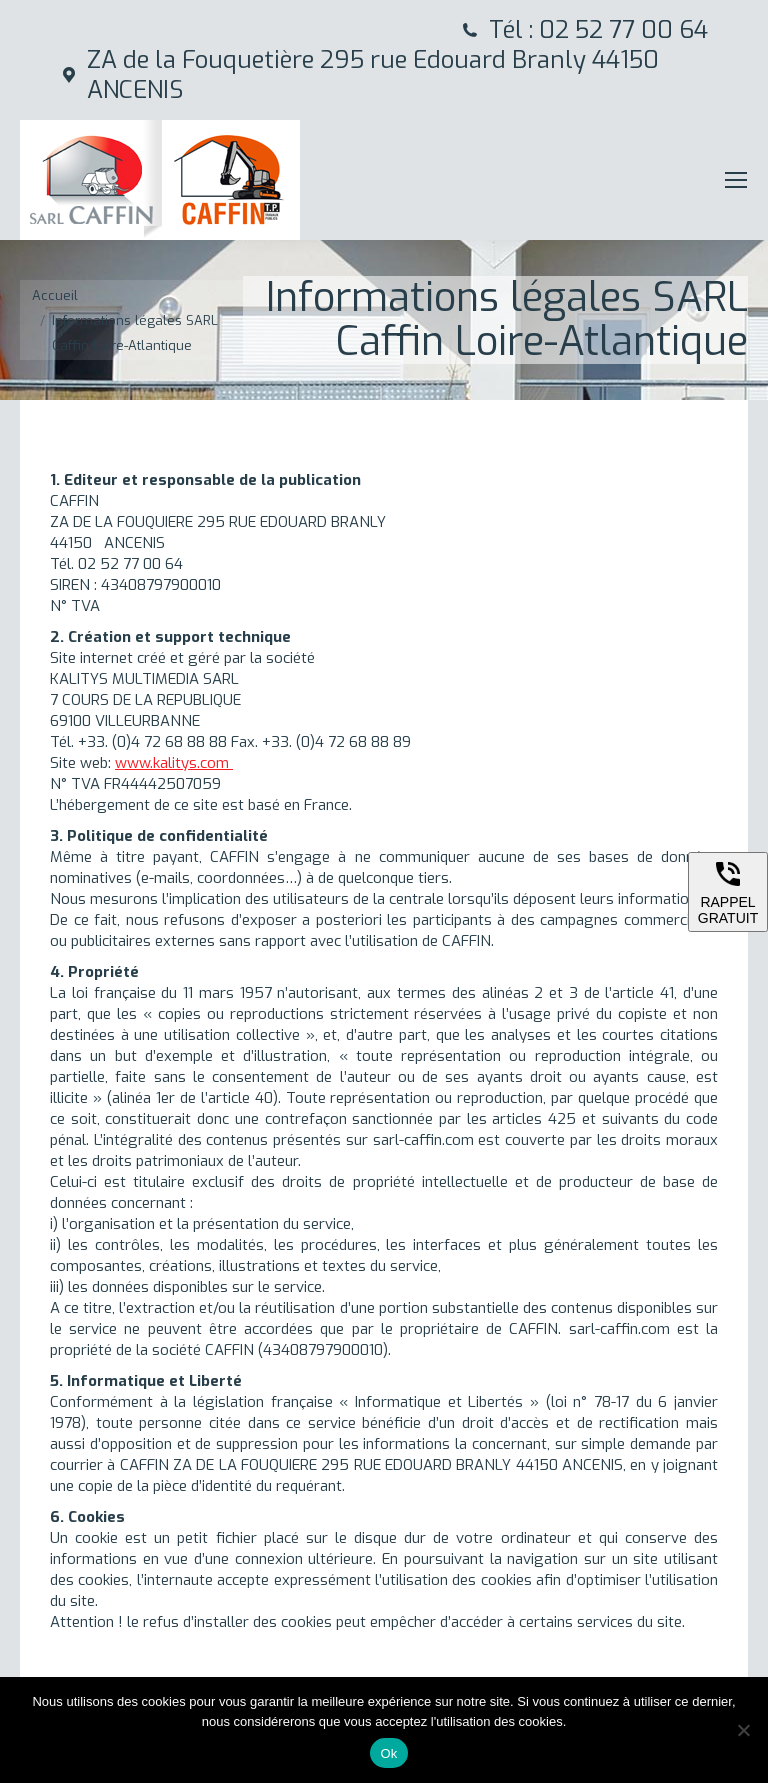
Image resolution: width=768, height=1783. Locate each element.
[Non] (743, 1730)
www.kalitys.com (174, 763)
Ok (388, 1753)
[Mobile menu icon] (736, 180)
